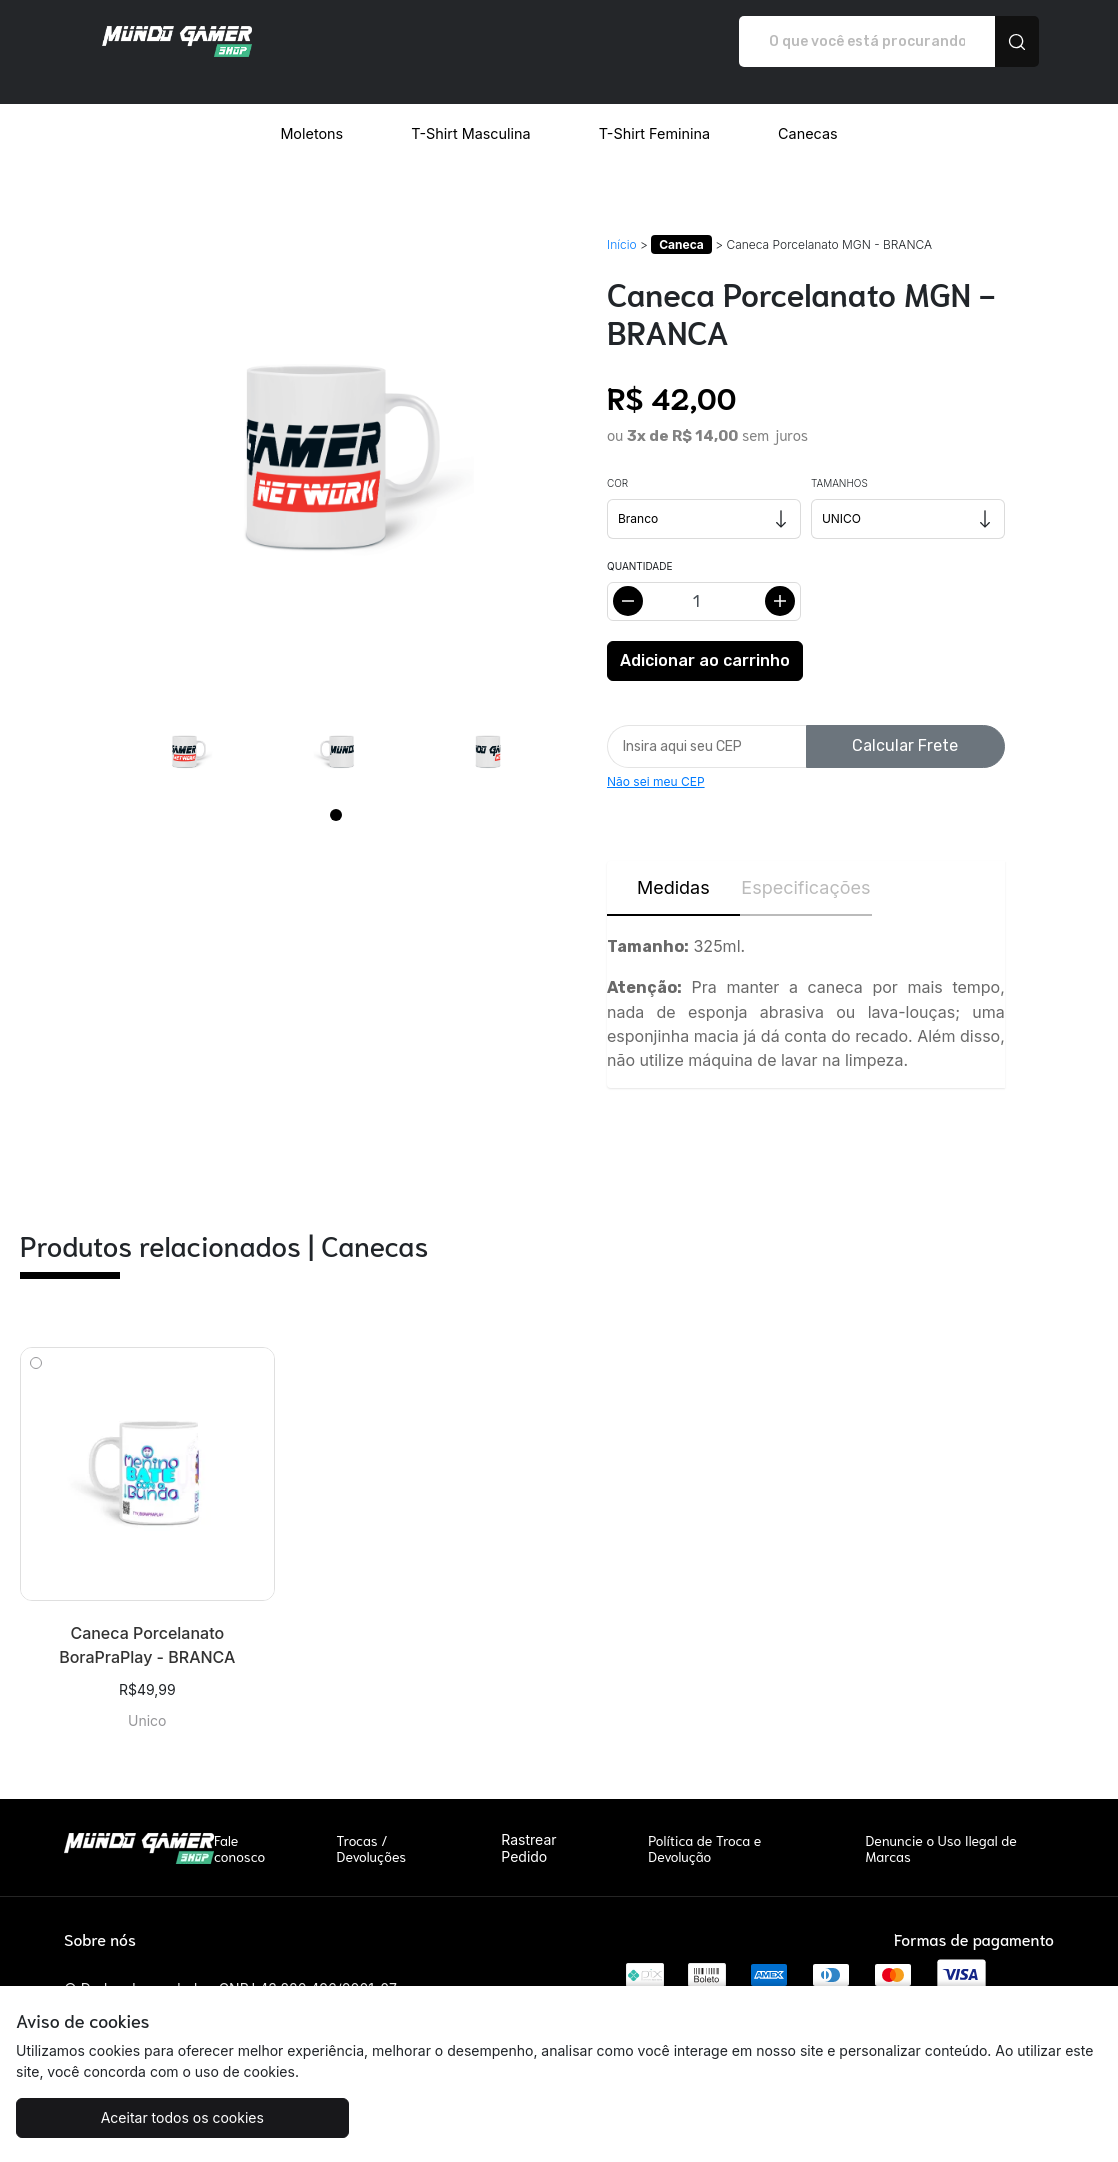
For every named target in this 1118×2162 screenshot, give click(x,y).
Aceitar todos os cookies (151, 2117)
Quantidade (639, 545)
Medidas (673, 866)
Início (622, 223)
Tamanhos (839, 462)
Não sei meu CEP (656, 760)
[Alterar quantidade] (704, 580)
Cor (617, 462)
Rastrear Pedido (528, 1827)
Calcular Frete (905, 724)
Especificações (805, 866)
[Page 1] (336, 794)
